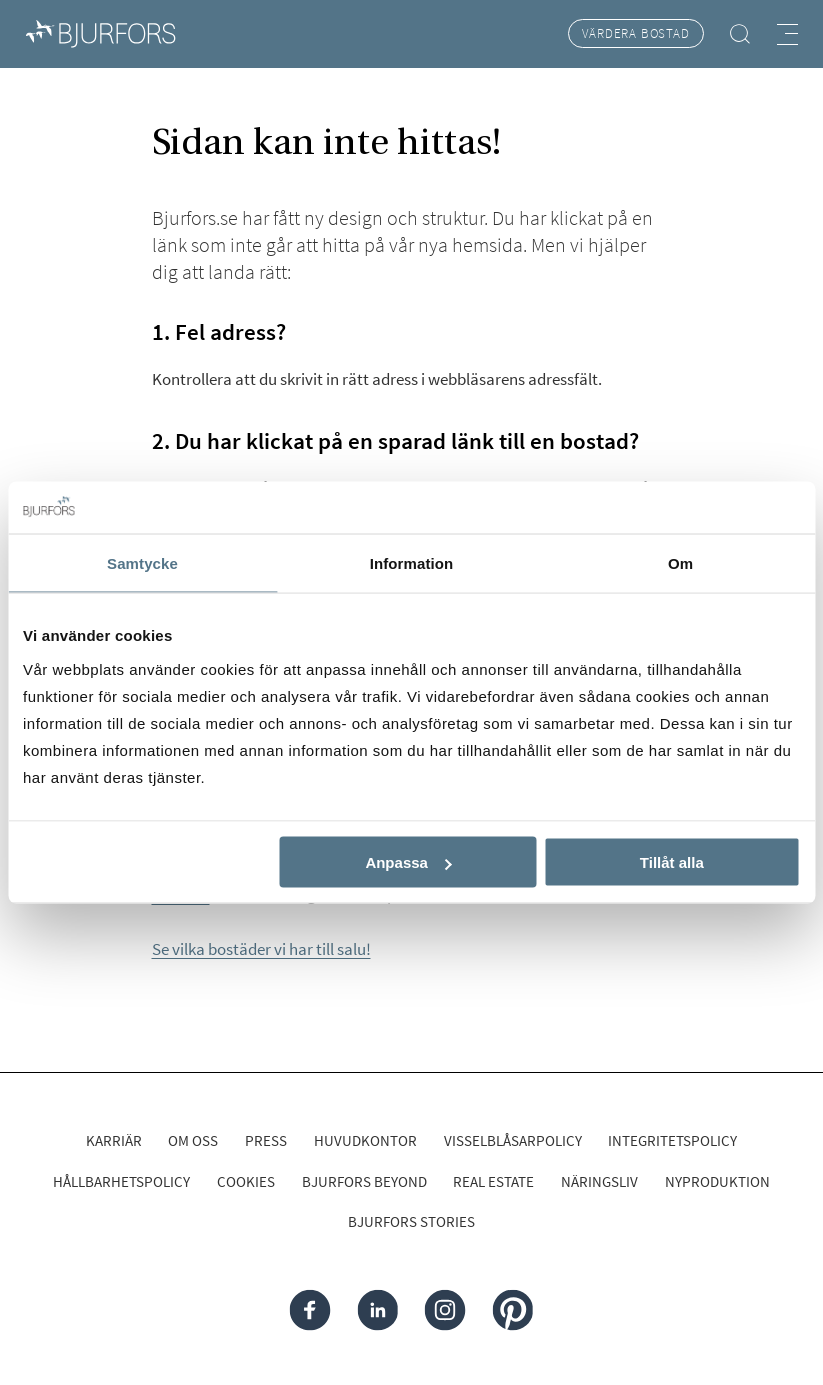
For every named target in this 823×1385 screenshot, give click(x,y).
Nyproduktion (717, 1181)
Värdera (635, 33)
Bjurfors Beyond (364, 1181)
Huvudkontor (365, 1140)
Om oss (193, 1140)
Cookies (246, 1181)
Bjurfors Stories (411, 1221)
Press (266, 1140)
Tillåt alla (672, 862)
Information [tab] (412, 562)
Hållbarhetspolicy (121, 1181)
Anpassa (408, 862)
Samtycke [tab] (142, 562)
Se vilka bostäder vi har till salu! (261, 949)
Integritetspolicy (672, 1140)
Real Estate (493, 1181)
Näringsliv (599, 1181)
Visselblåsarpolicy (513, 1140)
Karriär (114, 1140)
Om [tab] (680, 562)
